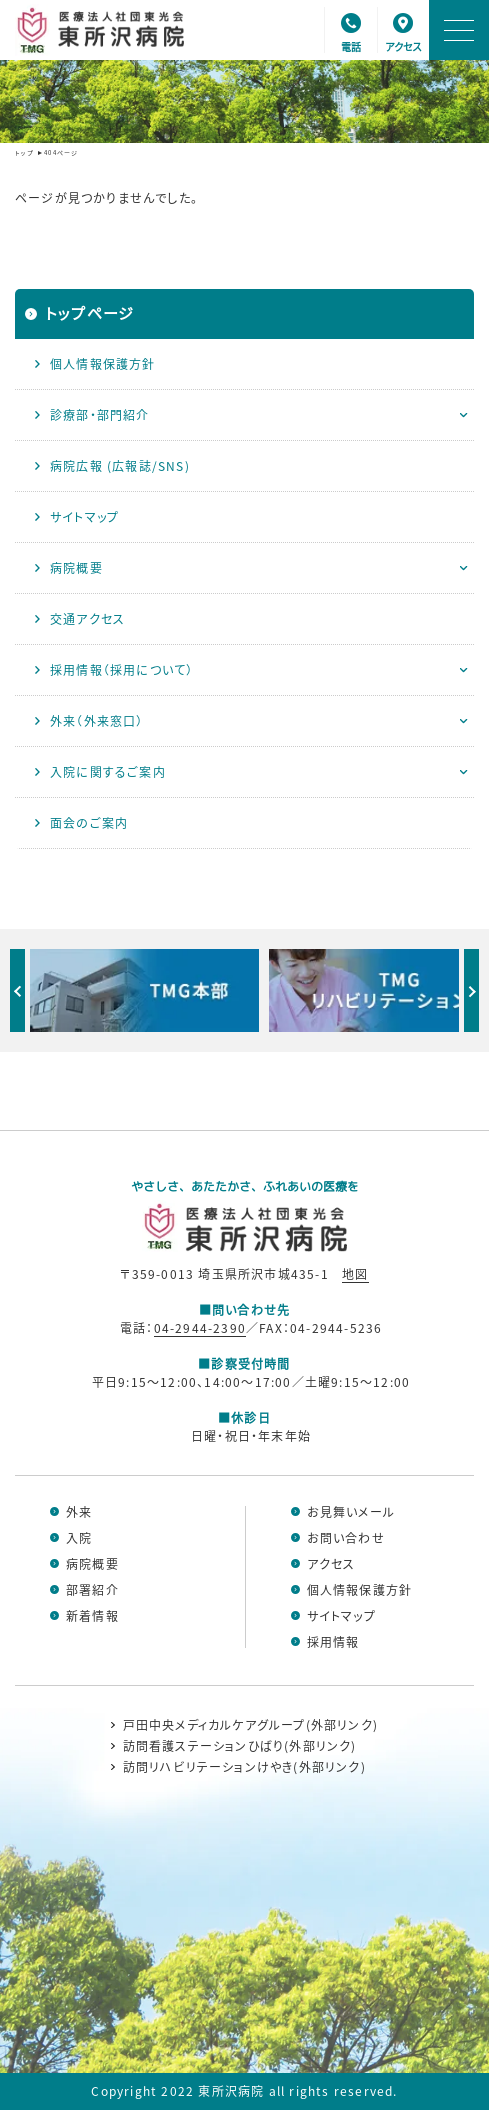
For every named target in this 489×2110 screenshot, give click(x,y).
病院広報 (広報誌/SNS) (120, 465)
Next (471, 990)
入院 (79, 1538)
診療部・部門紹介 (100, 414)
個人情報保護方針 (103, 363)
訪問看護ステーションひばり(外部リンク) (240, 1746)
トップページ (89, 312)
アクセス (331, 1564)
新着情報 (92, 1616)
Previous (17, 990)
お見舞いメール (351, 1512)
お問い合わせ (346, 1538)
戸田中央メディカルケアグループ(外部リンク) (250, 1725)
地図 (355, 1273)
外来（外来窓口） (97, 720)
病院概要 (76, 567)
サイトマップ (84, 516)
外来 (79, 1512)
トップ (25, 152)
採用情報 (333, 1642)
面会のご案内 (89, 822)
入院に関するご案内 (108, 771)
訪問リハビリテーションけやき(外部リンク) (244, 1767)
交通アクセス (87, 618)
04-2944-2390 (200, 1327)
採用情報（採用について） (121, 669)
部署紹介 (92, 1590)
